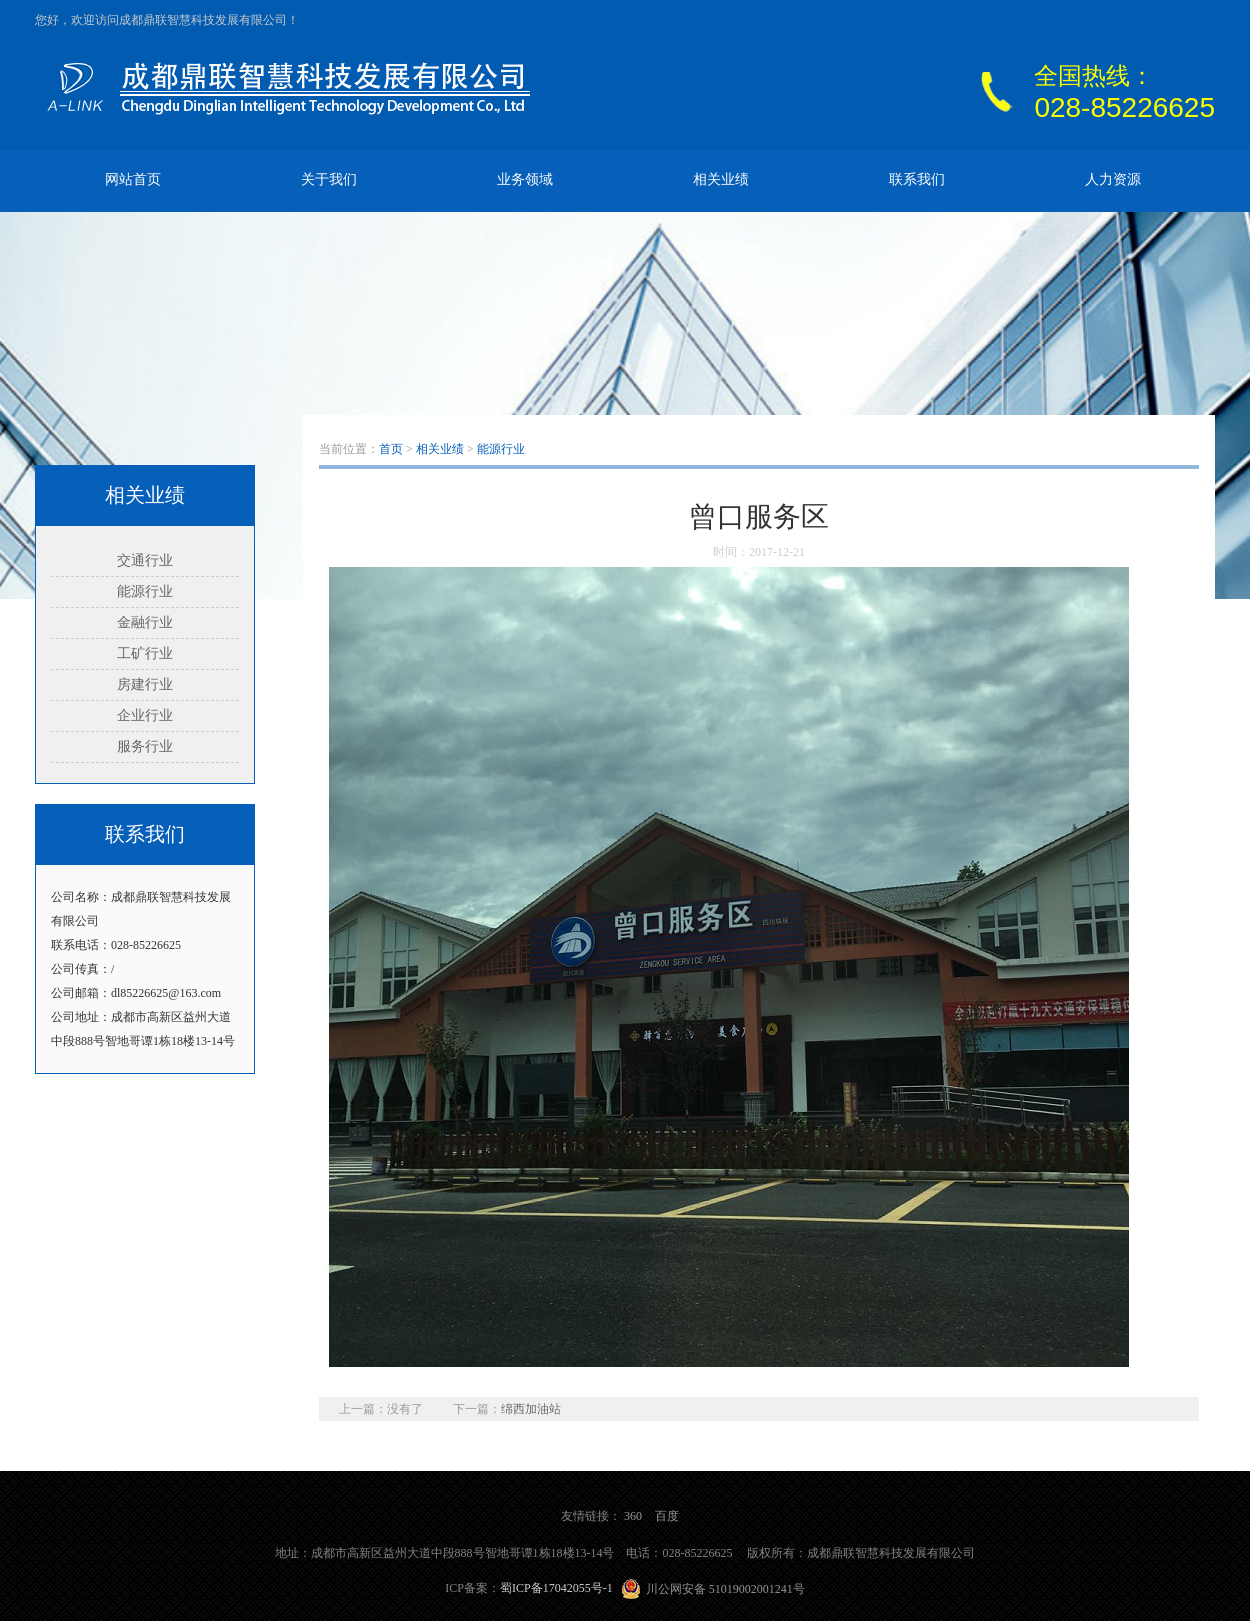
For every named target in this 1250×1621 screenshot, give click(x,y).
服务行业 (145, 746)
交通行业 (145, 560)
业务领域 (525, 179)
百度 (667, 1516)
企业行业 (145, 715)
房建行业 (145, 684)
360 (633, 1516)
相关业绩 (721, 179)
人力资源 (1113, 179)
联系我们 (917, 179)
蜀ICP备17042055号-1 (556, 1588)
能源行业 (145, 591)
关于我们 (329, 179)
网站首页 (133, 179)
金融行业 (145, 622)
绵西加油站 (531, 1409)
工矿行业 (145, 653)
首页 (391, 449)
